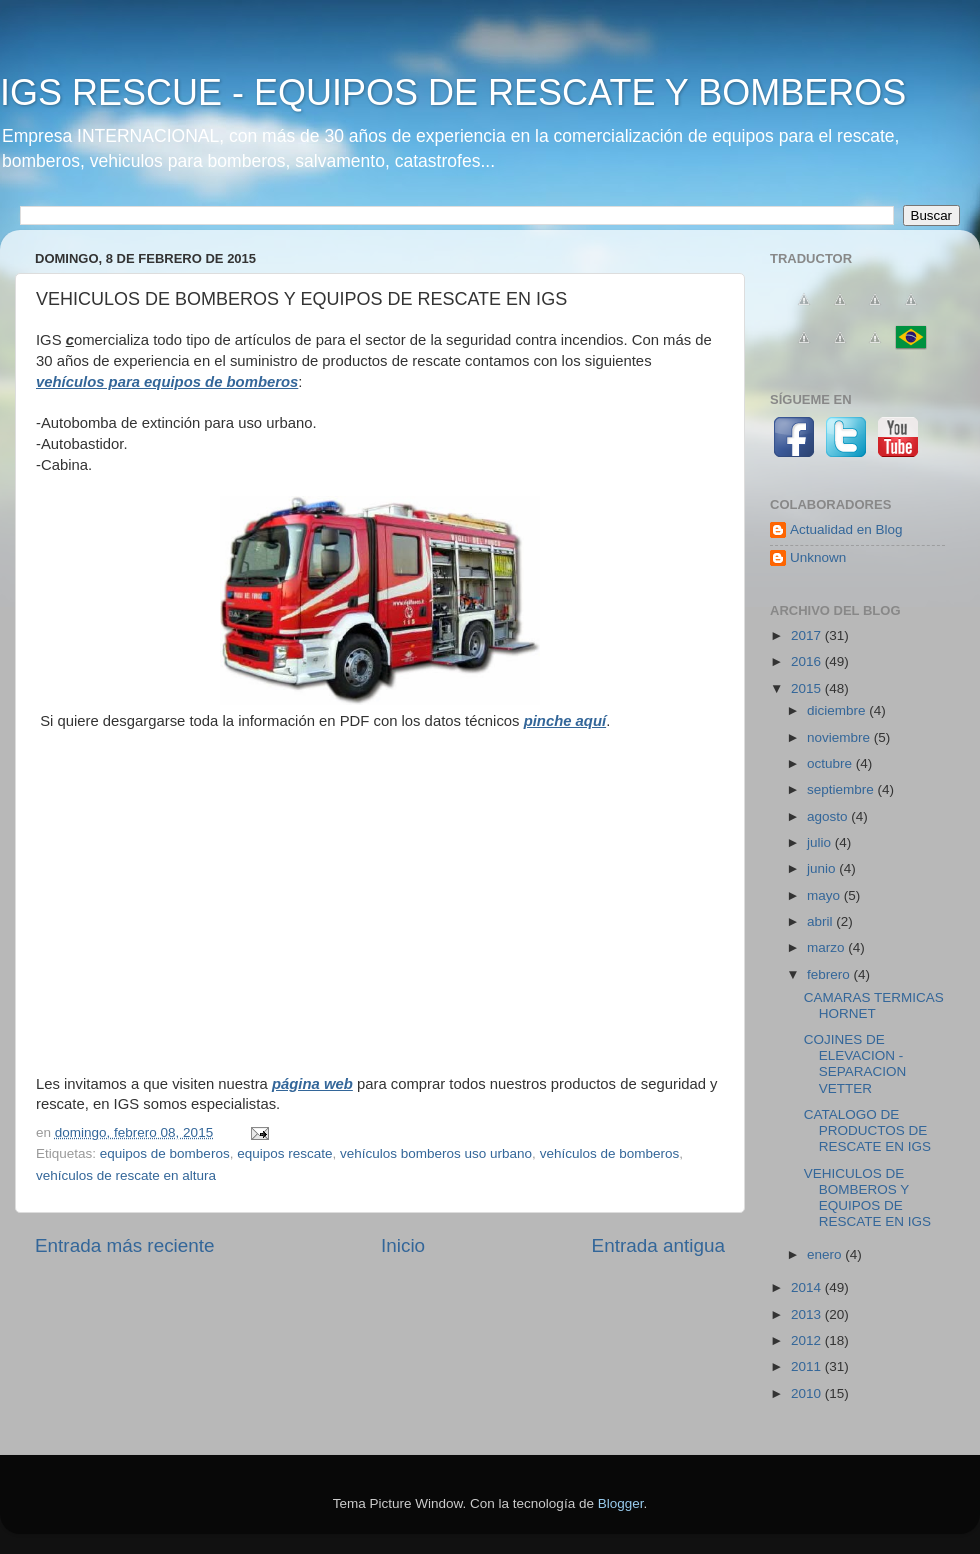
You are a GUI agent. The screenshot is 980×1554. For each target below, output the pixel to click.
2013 (808, 1314)
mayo (825, 895)
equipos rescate (284, 1153)
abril (821, 921)
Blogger (621, 1503)
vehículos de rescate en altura (126, 1175)
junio (823, 868)
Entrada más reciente (125, 1245)
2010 (808, 1393)
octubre (831, 763)
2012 (808, 1340)
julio (821, 842)
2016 (808, 661)
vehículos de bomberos (610, 1153)
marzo (827, 947)
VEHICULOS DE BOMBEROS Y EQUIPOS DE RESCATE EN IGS (867, 1198)
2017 (808, 635)
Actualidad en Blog (846, 529)
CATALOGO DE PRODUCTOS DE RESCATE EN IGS (867, 1130)
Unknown (818, 557)
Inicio (403, 1245)
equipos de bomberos (165, 1153)
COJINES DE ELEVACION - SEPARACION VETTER (855, 1064)
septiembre (842, 789)
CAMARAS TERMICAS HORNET (874, 1005)
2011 (808, 1366)
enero (826, 1254)
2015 (808, 688)
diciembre (838, 710)
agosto (829, 816)
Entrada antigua (658, 1245)
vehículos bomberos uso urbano (436, 1153)
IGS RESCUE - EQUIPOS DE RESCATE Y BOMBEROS (453, 92)
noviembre (840, 737)
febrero (830, 974)
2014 (808, 1287)
